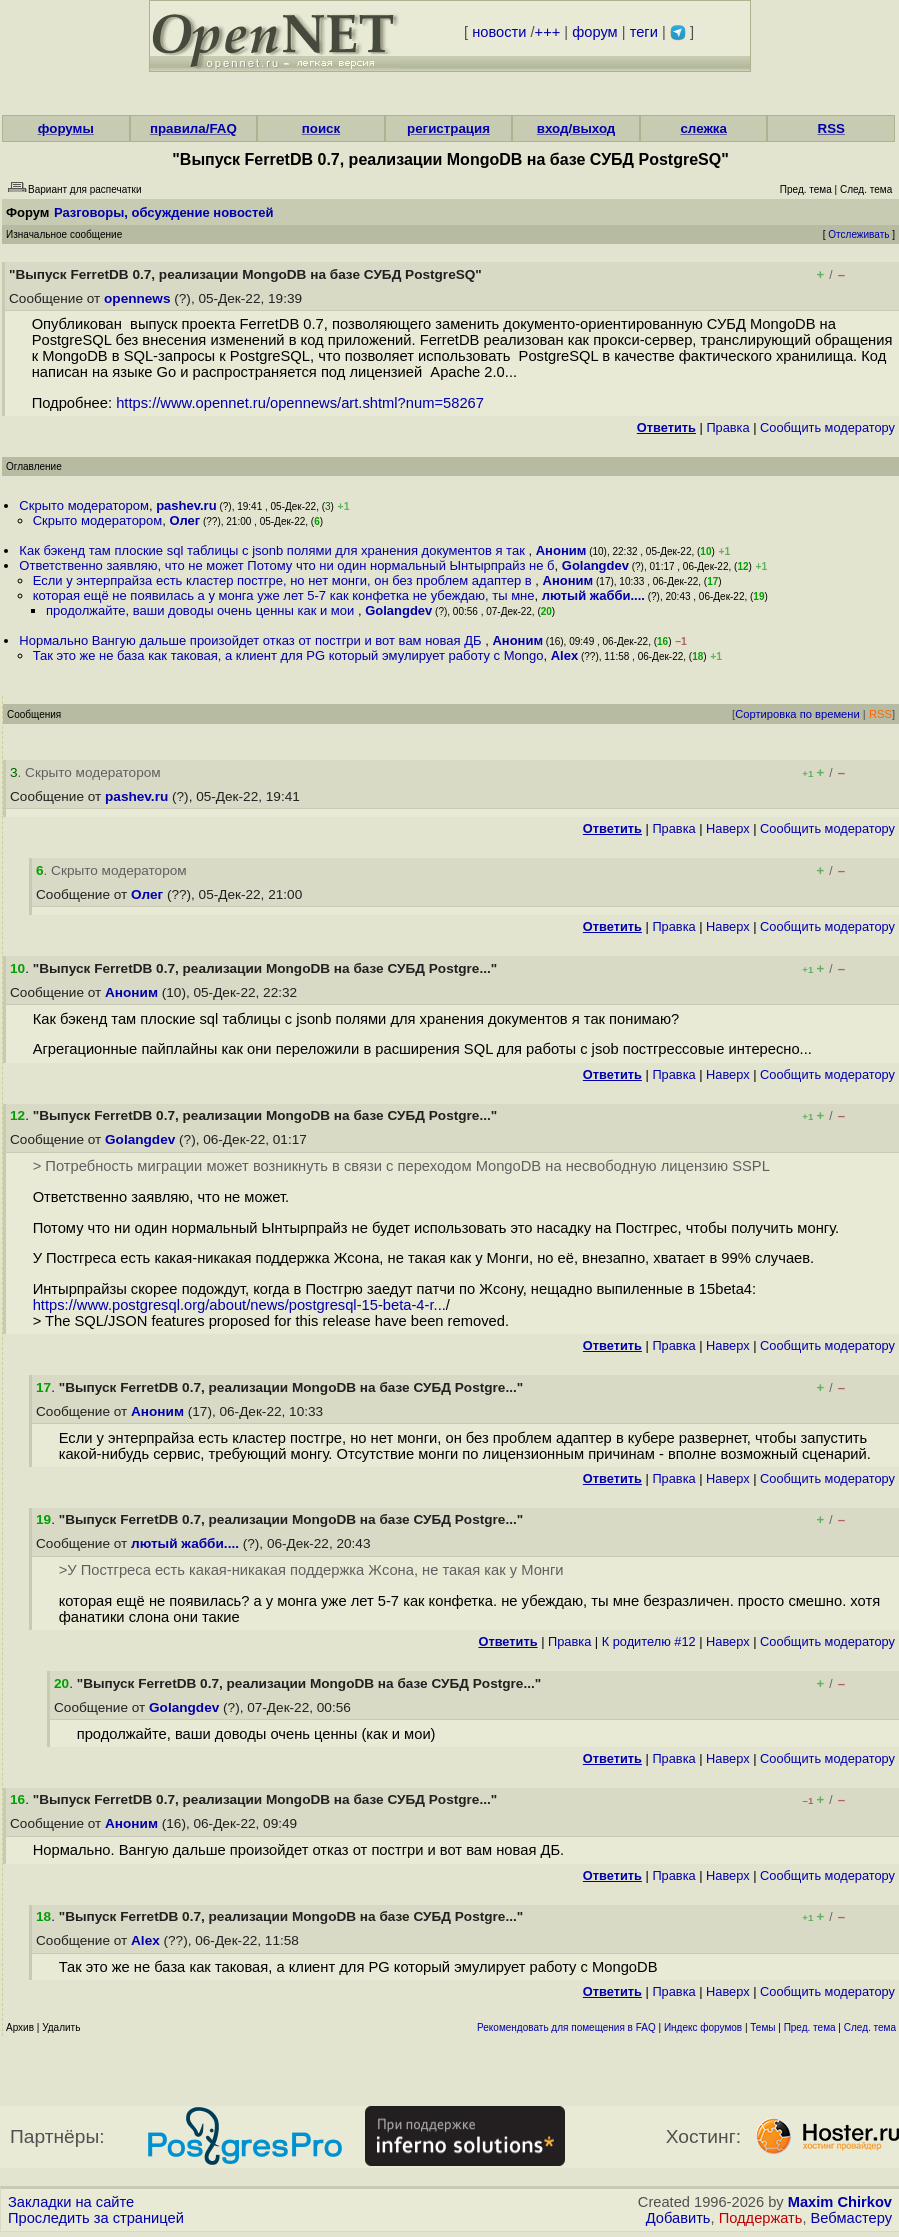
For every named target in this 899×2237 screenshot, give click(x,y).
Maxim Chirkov (840, 2202)
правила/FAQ (193, 128)
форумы (66, 128)
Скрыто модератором (84, 505)
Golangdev (595, 565)
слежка (703, 128)
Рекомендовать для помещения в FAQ (566, 2027)
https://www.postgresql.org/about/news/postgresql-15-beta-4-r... (239, 1305)
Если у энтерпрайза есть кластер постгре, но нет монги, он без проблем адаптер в (284, 580)
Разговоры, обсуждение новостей (164, 212)
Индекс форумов (703, 2027)
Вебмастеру (851, 2218)
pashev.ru (186, 505)
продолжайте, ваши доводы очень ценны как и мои (202, 610)
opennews (137, 298)
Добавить (678, 2218)
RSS (831, 128)
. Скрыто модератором (85, 772)
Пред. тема (810, 2027)
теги (644, 32)
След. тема (870, 2027)
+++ (548, 32)
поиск (321, 128)
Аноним (561, 550)
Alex (564, 655)
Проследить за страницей (96, 2218)
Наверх (728, 828)
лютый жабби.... (593, 595)
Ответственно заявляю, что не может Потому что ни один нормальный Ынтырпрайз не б (286, 565)
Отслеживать (858, 234)
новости (499, 32)
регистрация (448, 128)
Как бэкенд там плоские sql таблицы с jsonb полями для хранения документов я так (273, 550)
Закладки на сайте (71, 2202)
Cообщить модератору (827, 427)
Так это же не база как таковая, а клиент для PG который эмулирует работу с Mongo (288, 655)
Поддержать (761, 2218)
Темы (762, 2027)
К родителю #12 (649, 1641)
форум (594, 32)
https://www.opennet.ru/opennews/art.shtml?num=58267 (300, 403)
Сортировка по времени (797, 714)
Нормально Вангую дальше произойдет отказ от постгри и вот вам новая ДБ (252, 640)
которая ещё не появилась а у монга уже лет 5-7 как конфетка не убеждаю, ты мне (284, 595)
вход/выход (576, 128)
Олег (185, 520)
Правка (727, 427)
